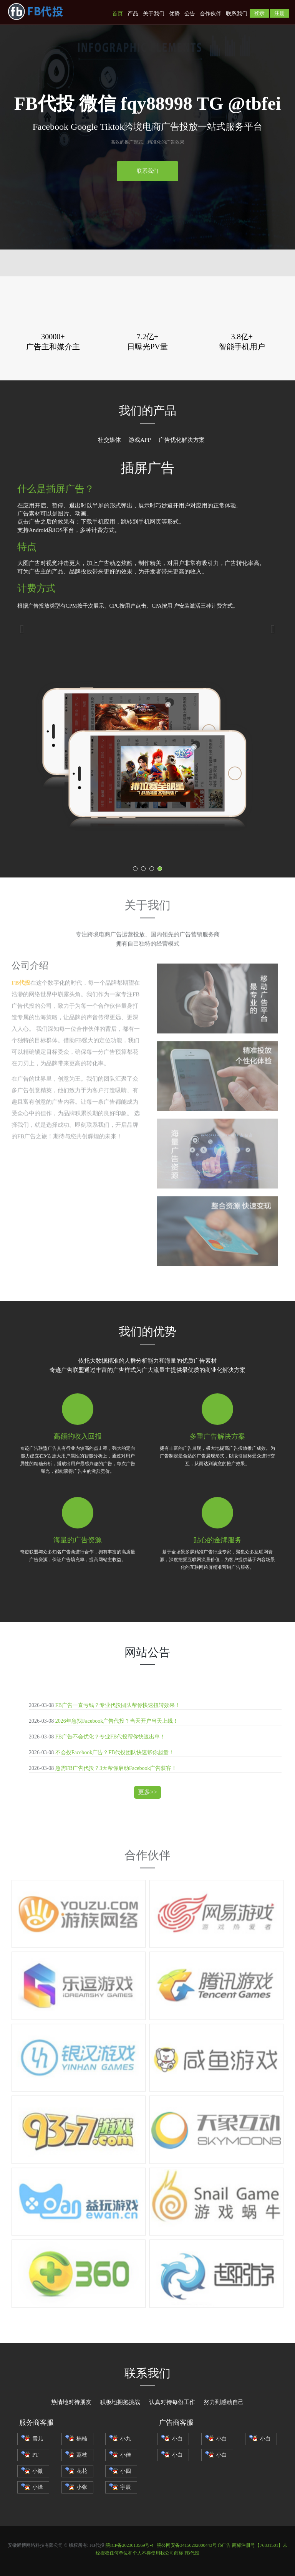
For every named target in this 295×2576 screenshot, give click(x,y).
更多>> (147, 1792)
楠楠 (76, 2439)
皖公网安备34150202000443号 (187, 2545)
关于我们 (153, 14)
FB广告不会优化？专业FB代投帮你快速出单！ (110, 1737)
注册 (279, 13)
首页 (117, 14)
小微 (32, 2471)
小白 (172, 2439)
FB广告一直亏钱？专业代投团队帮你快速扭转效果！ (117, 1705)
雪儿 (32, 2439)
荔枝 (76, 2455)
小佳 (120, 2455)
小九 (120, 2439)
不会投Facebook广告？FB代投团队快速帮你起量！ (114, 1752)
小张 (76, 2487)
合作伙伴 (210, 14)
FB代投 (191, 2553)
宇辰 (120, 2487)
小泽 (32, 2487)
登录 (259, 13)
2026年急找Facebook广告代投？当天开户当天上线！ (116, 1721)
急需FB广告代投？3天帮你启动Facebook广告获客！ (116, 1768)
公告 (189, 14)
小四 (120, 2471)
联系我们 (236, 14)
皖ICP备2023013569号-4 (130, 2545)
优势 (174, 14)
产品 (133, 14)
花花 (76, 2471)
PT (29, 2455)
